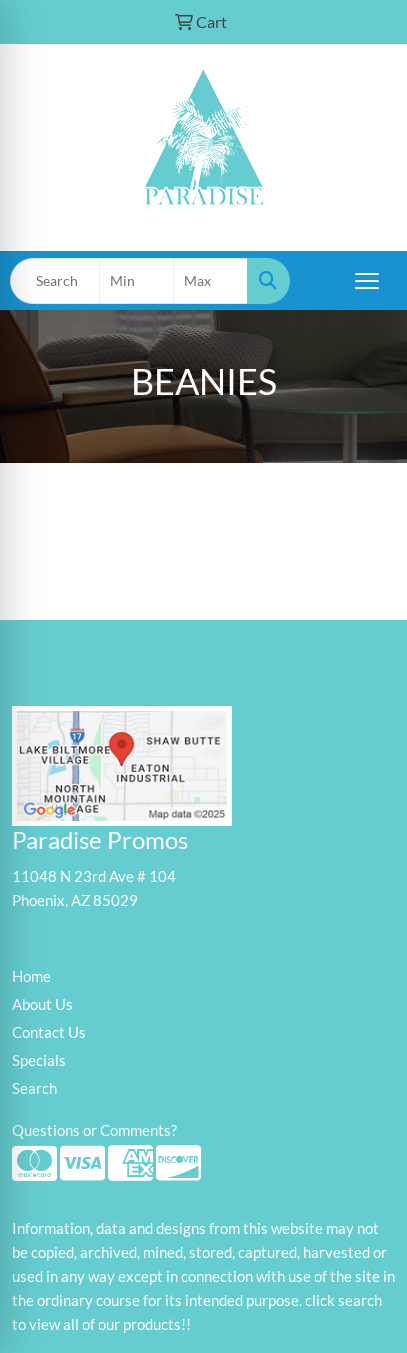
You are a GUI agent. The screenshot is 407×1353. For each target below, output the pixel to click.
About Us (42, 1004)
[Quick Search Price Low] (136, 281)
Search (34, 1088)
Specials (39, 1060)
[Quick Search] (55, 281)
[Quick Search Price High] (210, 281)
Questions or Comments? (94, 1130)
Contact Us (49, 1032)
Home (31, 976)
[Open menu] (367, 281)
